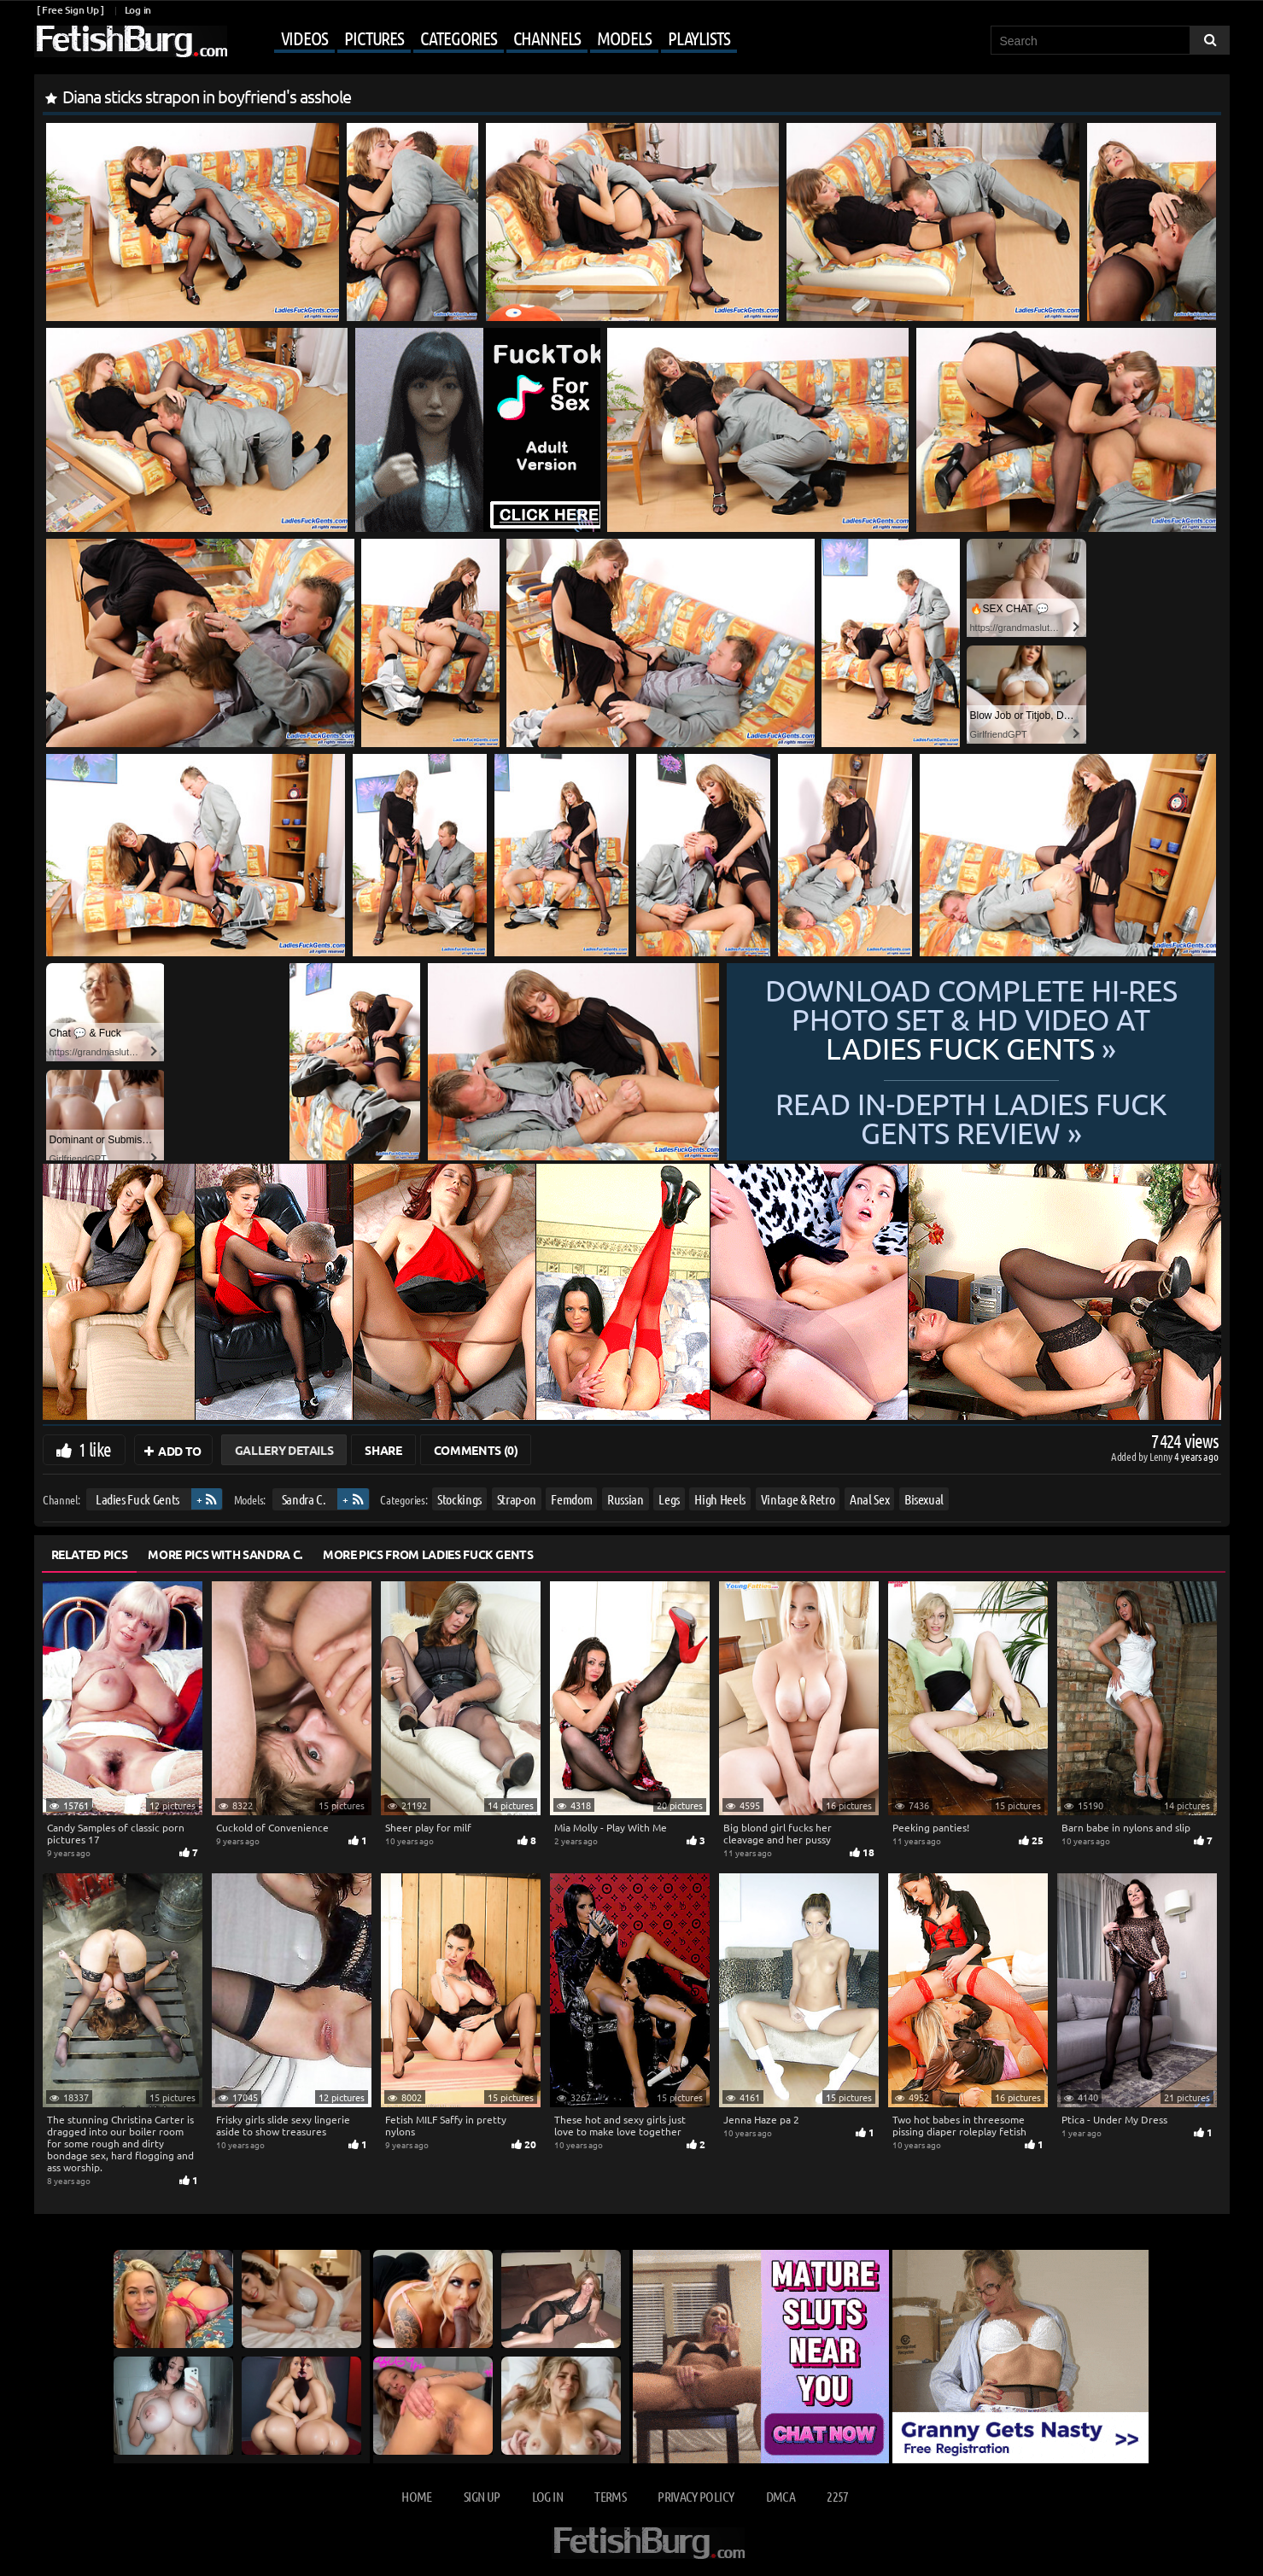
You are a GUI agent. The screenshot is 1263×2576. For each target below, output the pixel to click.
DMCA (780, 2496)
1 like (95, 1449)
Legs (669, 1499)
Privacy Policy (696, 2496)
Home (416, 2496)
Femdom (571, 1499)
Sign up (482, 2496)
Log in (138, 10)
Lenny (1161, 1456)
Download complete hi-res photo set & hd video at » (971, 1019)
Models (624, 37)
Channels (547, 37)
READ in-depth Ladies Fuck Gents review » (971, 1117)
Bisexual (923, 1499)
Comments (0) (476, 1449)
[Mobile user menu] (484, 39)
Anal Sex (869, 1499)
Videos (304, 37)
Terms (610, 2496)
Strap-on (515, 1499)
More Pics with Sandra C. (225, 1554)
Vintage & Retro (797, 1499)
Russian (624, 1499)
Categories (458, 37)
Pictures (374, 37)
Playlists (699, 37)
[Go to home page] (130, 41)
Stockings (459, 1499)
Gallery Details (284, 1449)
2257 (837, 2496)
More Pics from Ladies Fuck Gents (428, 1554)
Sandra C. (303, 1499)
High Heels (720, 1499)
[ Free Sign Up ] (70, 10)
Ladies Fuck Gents (136, 1499)
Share (383, 1449)
